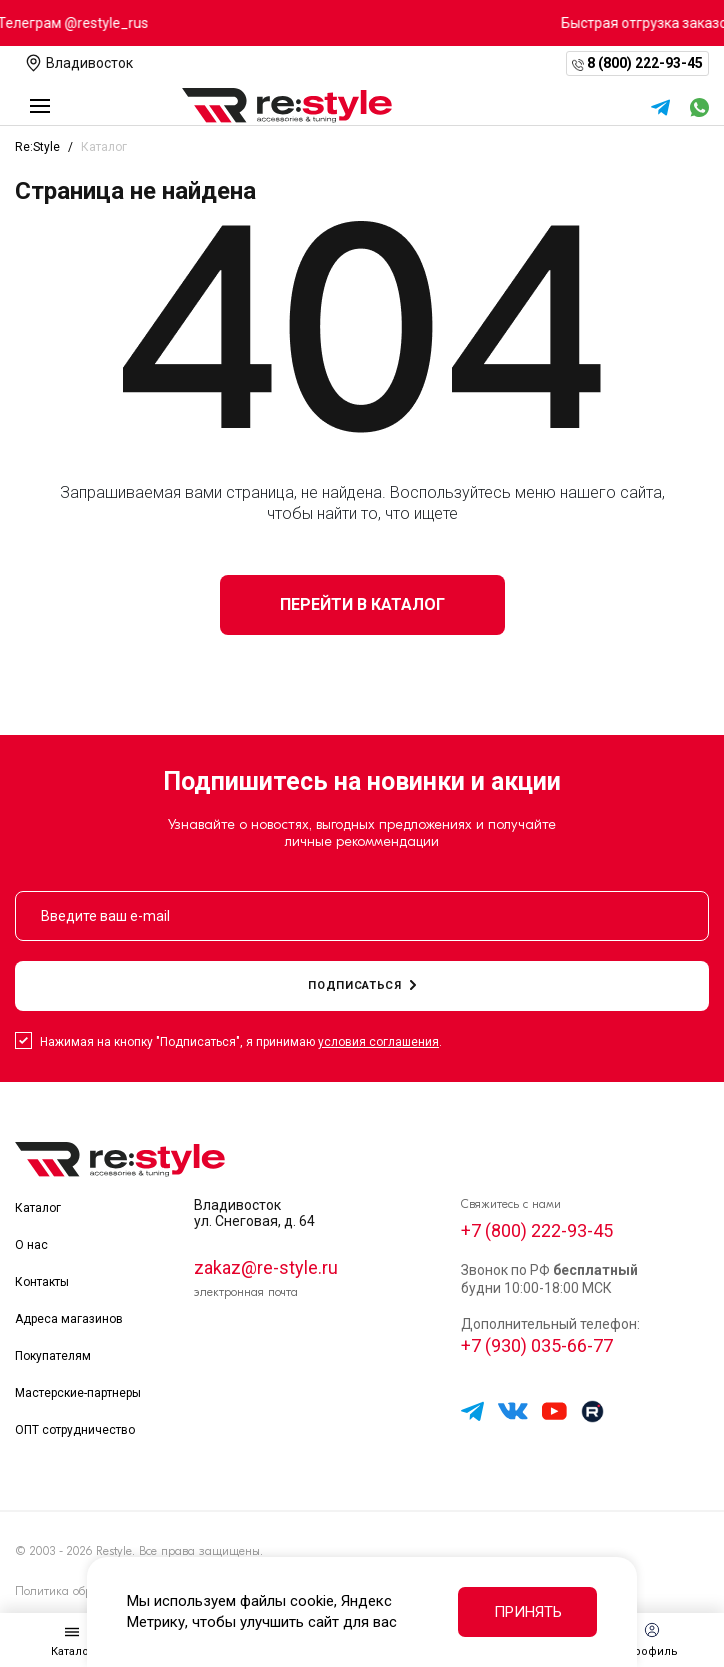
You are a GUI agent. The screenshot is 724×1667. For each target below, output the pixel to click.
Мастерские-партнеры (78, 1393)
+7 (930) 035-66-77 (537, 1346)
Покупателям (53, 1356)
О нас (31, 1245)
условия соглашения (378, 1042)
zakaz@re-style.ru (266, 1267)
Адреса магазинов (69, 1319)
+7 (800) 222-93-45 (537, 1230)
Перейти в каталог (362, 604)
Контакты (42, 1282)
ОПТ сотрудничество (75, 1430)
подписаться (362, 985)
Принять (528, 1612)
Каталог (38, 1208)
